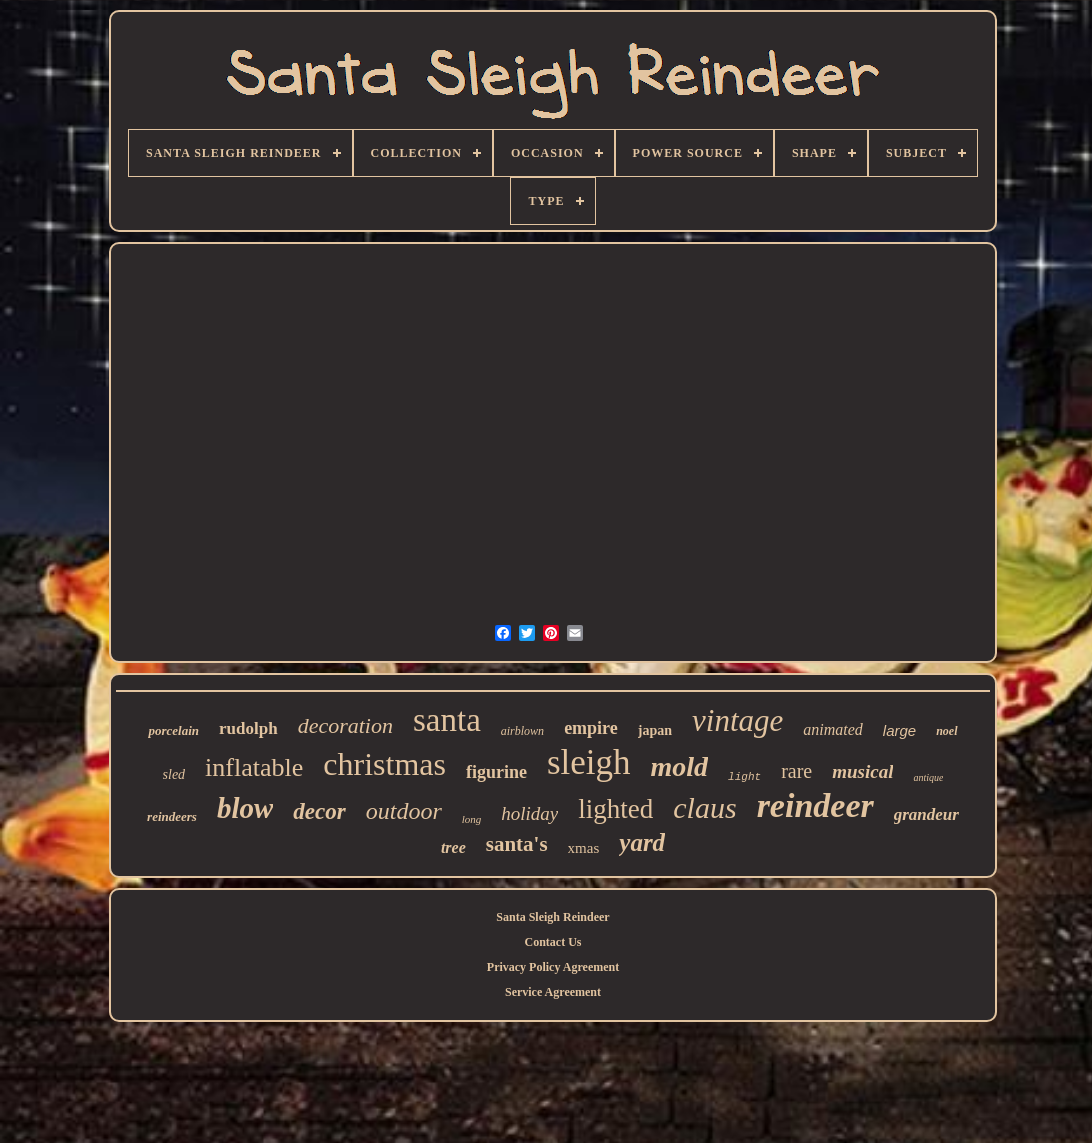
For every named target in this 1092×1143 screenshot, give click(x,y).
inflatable (254, 767)
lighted (615, 809)
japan (655, 730)
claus (704, 807)
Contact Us (553, 942)
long (472, 819)
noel (946, 731)
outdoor (404, 811)
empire (591, 728)
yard (642, 842)
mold (680, 766)
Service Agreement (553, 992)
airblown (522, 731)
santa (447, 720)
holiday (529, 813)
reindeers (172, 816)
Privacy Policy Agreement (553, 967)
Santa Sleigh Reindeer (552, 917)
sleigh (589, 762)
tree (453, 847)
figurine (496, 772)
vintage (737, 720)
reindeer (815, 805)
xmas (584, 848)
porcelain (173, 730)
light (744, 777)
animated (833, 729)
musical (862, 771)
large (899, 730)
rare (796, 771)
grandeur (926, 814)
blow (245, 808)
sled (174, 774)
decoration (345, 725)
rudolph (248, 728)
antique (928, 777)
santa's (517, 844)
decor (319, 811)
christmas (384, 764)
